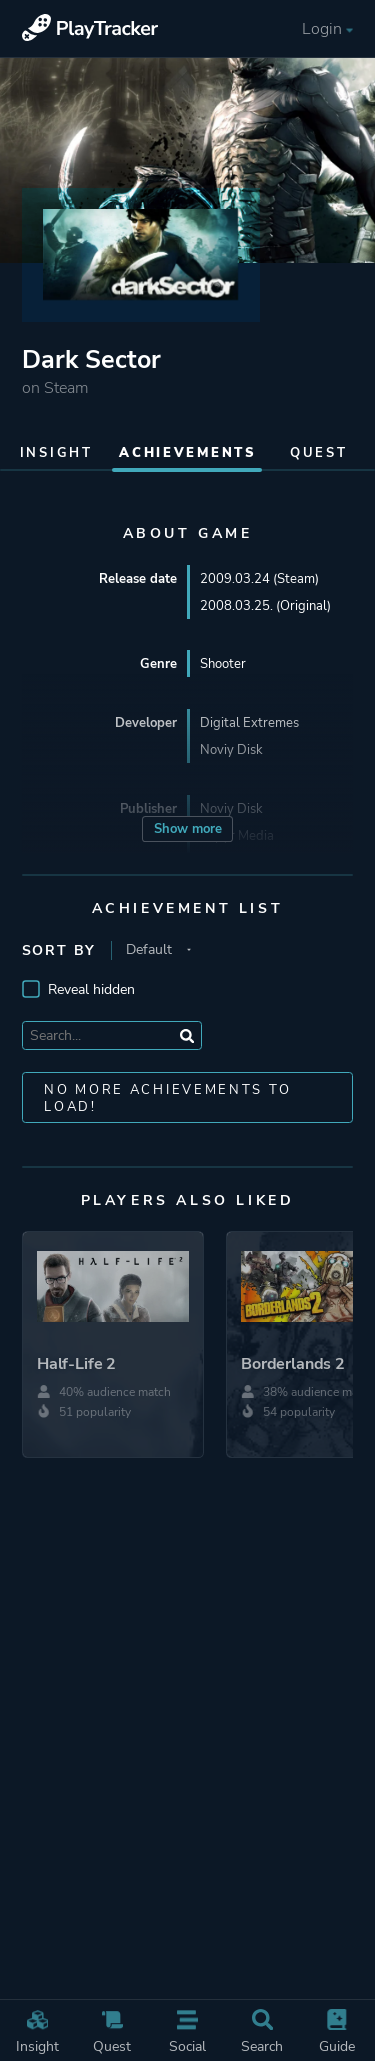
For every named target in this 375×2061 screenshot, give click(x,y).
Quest (112, 2032)
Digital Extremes (249, 722)
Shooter (223, 663)
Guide (337, 2032)
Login (328, 30)
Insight (37, 2032)
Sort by (59, 950)
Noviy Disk (231, 749)
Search (262, 2032)
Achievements (187, 453)
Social (187, 2032)
